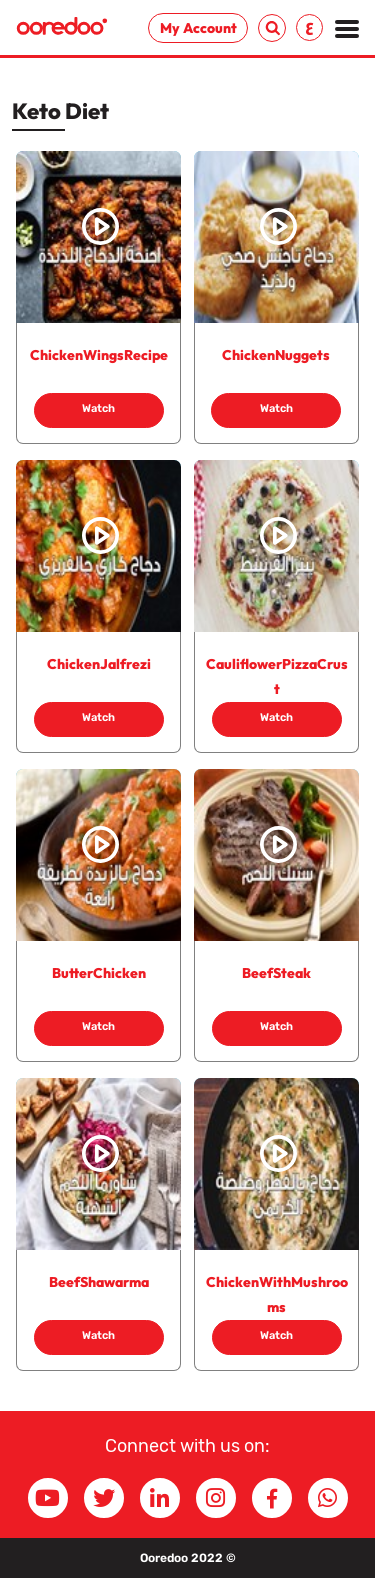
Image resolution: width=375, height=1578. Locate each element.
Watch (98, 408)
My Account (198, 28)
